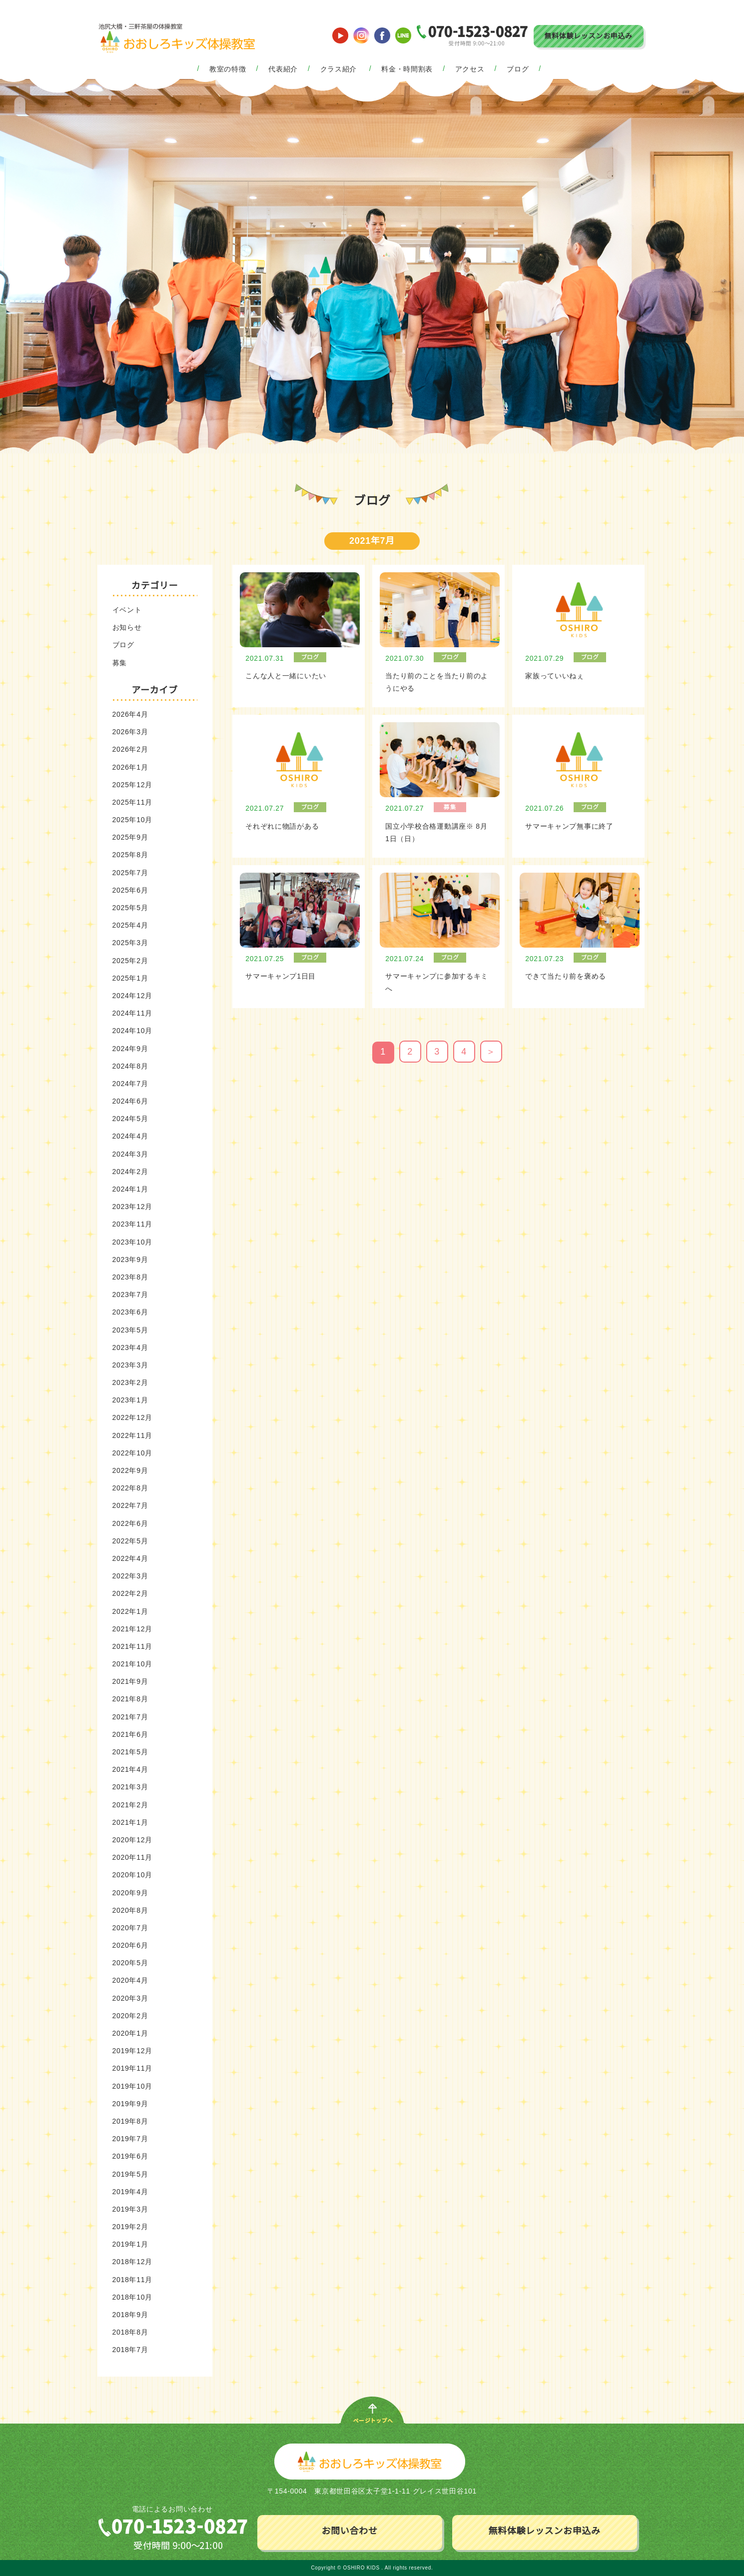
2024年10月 (132, 1031)
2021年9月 (130, 1681)
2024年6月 (130, 1101)
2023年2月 (130, 1382)
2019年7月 (130, 2139)
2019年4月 (130, 2192)
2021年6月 (130, 1734)
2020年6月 (130, 1945)
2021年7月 (130, 1717)
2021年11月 (132, 1646)
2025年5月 (130, 908)
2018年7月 (130, 2350)
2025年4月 (130, 925)
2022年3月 (130, 1576)
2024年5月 (130, 1119)
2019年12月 (132, 2051)
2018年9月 (130, 2315)
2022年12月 (132, 1417)
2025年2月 (130, 961)
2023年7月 (130, 1294)
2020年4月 (130, 1980)
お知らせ (127, 627)
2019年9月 (130, 2104)
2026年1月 (130, 767)
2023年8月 (130, 1277)
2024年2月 (130, 1172)
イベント (127, 610)
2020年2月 (130, 2016)
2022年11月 (132, 1435)
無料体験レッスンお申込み (588, 36)
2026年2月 (130, 749)
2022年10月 (132, 1453)
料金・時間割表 (407, 69)
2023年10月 (132, 1242)
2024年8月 (130, 1066)
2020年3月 (130, 1998)
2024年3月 (130, 1154)
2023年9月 (130, 1260)
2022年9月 (130, 1470)
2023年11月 (132, 1224)
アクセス (470, 69)
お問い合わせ (349, 2531)
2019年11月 (132, 2068)
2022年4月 (130, 1558)
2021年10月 (132, 1664)
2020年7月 (130, 1928)
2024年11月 (132, 1013)
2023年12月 (132, 1207)
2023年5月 (130, 1330)
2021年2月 (130, 1805)
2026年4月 (130, 714)
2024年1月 (130, 1189)
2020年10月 (132, 1875)
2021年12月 (132, 1629)
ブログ (518, 69)
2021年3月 (130, 1787)
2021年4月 (130, 1769)
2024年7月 (130, 1084)
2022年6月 (130, 1523)
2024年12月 (132, 996)
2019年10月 (132, 2086)
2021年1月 (130, 1822)
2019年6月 (130, 2156)
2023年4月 (130, 1347)
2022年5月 (130, 1541)
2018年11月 (132, 2280)
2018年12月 (132, 2262)
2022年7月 (130, 1505)
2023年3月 (130, 1365)
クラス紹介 (338, 69)
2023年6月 (130, 1312)
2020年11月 (132, 1857)
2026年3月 (130, 732)
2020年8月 (130, 1910)
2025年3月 (130, 943)
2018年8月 (130, 2332)
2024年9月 (130, 1049)
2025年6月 (130, 890)
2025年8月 (130, 855)
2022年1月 (130, 1611)
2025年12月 (132, 785)
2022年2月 (130, 1593)
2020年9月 (130, 1893)
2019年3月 (130, 2209)
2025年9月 (130, 837)
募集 (119, 663)
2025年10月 (132, 820)
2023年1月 (130, 1400)
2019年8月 (130, 2121)
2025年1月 (130, 978)
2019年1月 (130, 2244)
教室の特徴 (227, 69)
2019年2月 (130, 2227)
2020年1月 (130, 2033)
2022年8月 (130, 1488)
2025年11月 (132, 802)
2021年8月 (130, 1699)
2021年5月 (130, 1752)
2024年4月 (130, 1136)
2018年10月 (132, 2297)
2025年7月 (130, 873)
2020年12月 (132, 1840)
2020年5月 (130, 1963)
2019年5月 (130, 2174)
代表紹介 (283, 69)
